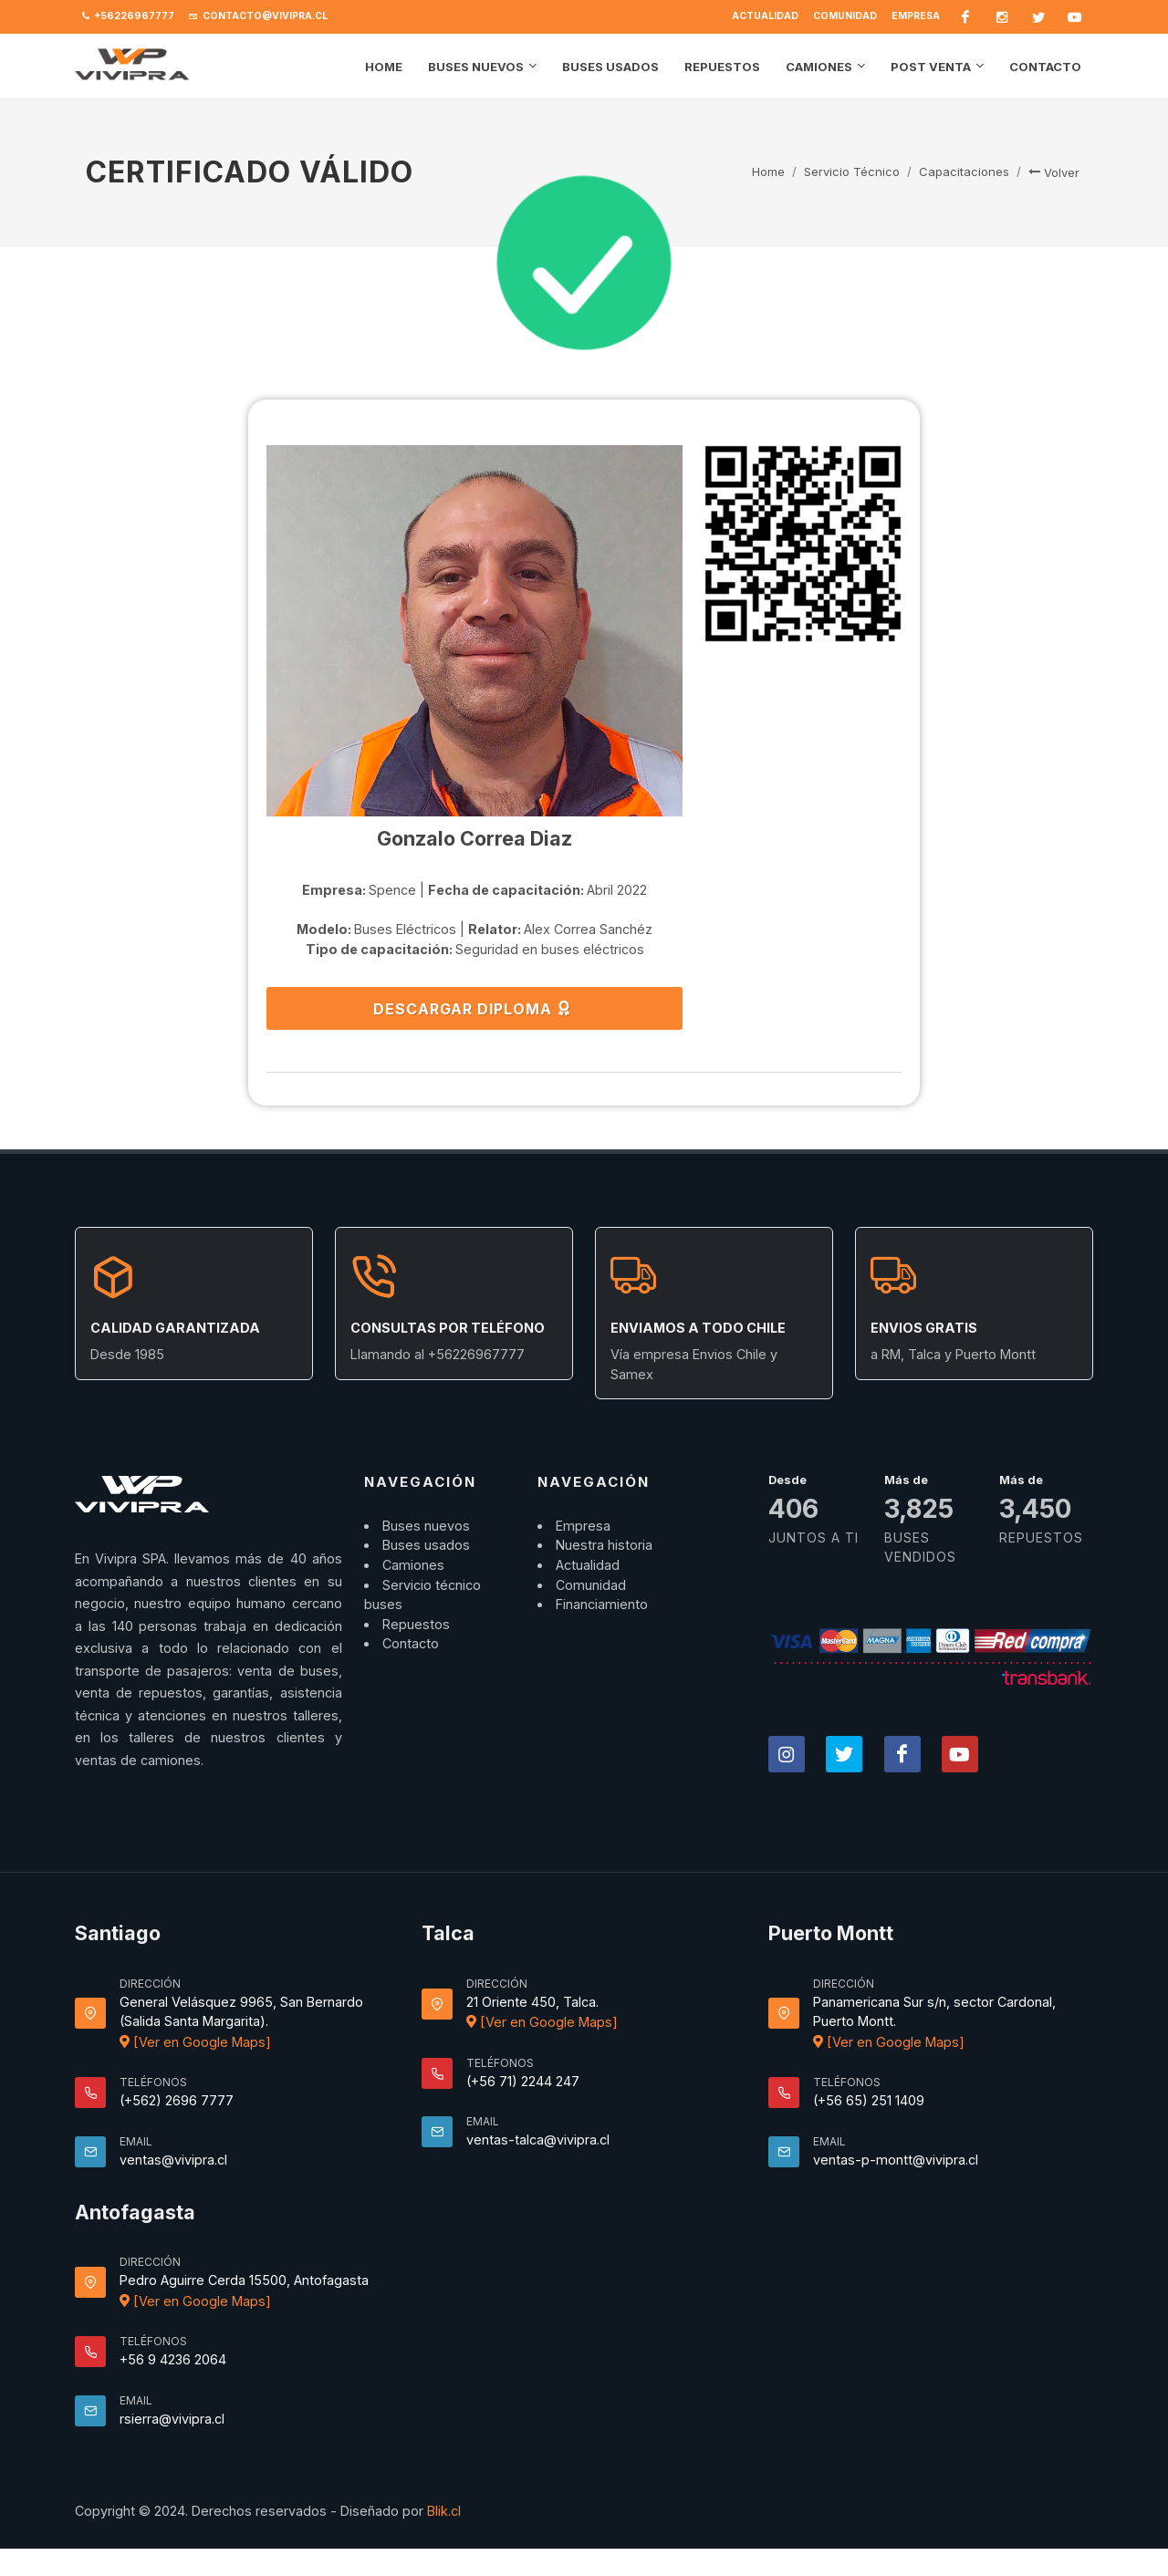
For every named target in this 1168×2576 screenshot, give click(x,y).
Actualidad (765, 16)
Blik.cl (444, 2511)
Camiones (413, 1565)
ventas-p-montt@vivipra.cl (895, 2159)
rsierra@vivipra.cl (172, 2418)
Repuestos (416, 1624)
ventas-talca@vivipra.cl (538, 2139)
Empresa (916, 16)
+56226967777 (128, 16)
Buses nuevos (426, 1525)
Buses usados (426, 1545)
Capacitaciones (964, 171)
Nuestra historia (604, 1545)
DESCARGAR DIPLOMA (472, 1008)
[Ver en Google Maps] (195, 2042)
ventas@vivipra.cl (173, 2159)
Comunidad (845, 16)
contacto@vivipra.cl (258, 16)
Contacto (410, 1643)
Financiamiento (602, 1604)
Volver (1053, 172)
